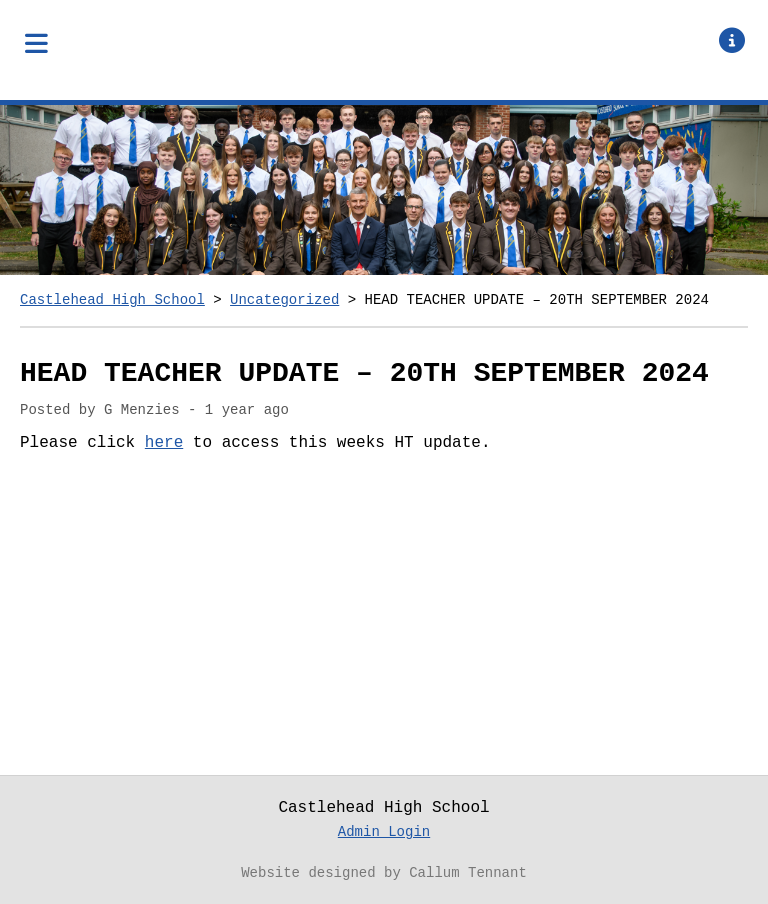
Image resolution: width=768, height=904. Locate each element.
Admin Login (384, 832)
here (164, 443)
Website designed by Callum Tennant (384, 873)
